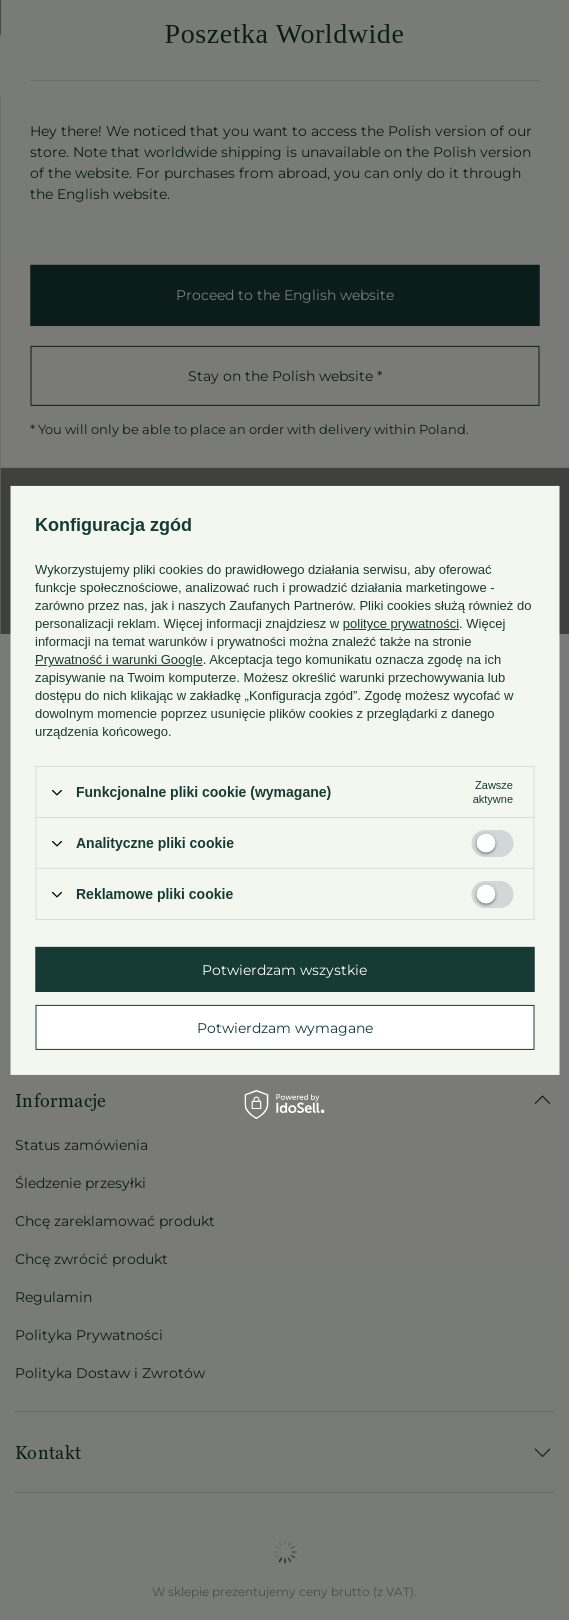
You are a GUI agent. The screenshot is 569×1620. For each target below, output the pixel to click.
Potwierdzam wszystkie (284, 969)
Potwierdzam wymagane (285, 1027)
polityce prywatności (401, 623)
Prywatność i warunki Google (119, 659)
